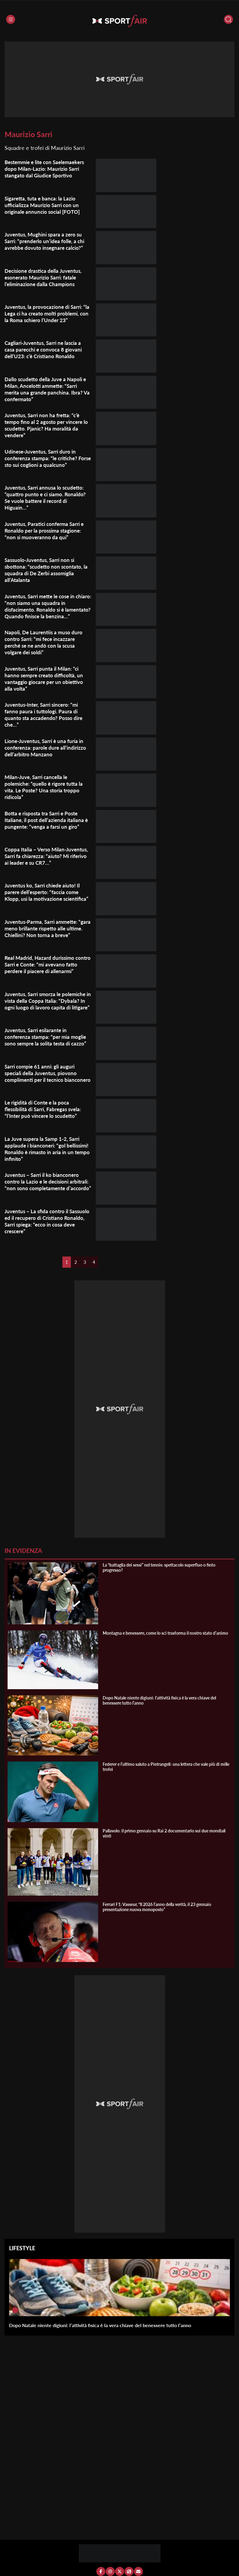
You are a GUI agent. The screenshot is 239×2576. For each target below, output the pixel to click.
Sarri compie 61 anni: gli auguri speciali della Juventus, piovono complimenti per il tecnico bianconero (42, 1081)
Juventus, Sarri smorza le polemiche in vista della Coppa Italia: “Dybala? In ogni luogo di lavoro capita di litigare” (48, 1008)
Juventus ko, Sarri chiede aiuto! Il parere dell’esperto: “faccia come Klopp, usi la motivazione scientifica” (45, 900)
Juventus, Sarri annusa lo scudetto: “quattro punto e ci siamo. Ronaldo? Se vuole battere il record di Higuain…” (47, 497)
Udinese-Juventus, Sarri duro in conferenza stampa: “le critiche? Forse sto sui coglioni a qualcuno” (44, 458)
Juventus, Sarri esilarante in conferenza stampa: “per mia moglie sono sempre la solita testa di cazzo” (48, 1042)
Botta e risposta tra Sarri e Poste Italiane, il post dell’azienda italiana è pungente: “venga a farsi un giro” (46, 824)
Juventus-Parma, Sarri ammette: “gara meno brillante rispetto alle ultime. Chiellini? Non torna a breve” (44, 936)
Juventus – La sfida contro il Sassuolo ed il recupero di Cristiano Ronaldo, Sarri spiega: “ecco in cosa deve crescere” (47, 1225)
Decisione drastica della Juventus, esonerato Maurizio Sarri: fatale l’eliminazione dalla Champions (45, 277)
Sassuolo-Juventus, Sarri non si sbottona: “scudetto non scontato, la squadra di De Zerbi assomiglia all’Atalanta (48, 569)
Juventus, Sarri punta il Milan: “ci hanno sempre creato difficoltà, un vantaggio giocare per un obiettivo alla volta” (46, 683)
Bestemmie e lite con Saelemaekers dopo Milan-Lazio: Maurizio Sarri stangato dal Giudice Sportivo (48, 169)
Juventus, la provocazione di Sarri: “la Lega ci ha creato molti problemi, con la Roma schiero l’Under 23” (47, 313)
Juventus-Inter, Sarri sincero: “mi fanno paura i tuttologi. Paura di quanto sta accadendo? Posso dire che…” (45, 719)
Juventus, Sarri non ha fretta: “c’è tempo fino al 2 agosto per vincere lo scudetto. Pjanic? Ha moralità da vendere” (46, 425)
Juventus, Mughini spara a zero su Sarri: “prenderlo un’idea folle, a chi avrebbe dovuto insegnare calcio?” (46, 241)
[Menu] (10, 19)
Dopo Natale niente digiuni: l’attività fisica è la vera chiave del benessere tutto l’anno (100, 2330)
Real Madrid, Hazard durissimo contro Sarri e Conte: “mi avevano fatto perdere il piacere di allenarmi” (48, 969)
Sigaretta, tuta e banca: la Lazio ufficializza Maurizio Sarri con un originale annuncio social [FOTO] (44, 205)
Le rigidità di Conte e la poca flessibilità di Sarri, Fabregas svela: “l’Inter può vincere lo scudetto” (46, 1114)
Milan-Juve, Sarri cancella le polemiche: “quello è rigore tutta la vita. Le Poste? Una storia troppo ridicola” (46, 791)
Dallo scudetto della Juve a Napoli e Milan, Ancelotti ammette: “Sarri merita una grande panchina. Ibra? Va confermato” (47, 389)
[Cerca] (228, 19)
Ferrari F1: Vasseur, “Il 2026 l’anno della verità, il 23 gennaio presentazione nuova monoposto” (157, 1911)
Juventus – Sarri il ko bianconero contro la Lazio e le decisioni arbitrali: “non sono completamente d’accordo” (47, 1189)
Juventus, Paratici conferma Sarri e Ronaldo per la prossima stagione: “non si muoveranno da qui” (47, 530)
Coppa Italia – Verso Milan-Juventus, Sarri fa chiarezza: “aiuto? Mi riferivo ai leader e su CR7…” (47, 861)
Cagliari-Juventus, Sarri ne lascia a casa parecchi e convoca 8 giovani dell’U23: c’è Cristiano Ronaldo (46, 349)
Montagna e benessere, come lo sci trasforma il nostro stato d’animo (165, 1637)
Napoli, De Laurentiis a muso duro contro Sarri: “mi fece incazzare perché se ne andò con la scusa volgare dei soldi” (45, 647)
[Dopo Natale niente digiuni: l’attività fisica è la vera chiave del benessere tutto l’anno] (15, 2315)
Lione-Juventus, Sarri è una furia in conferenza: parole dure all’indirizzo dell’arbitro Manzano (47, 752)
